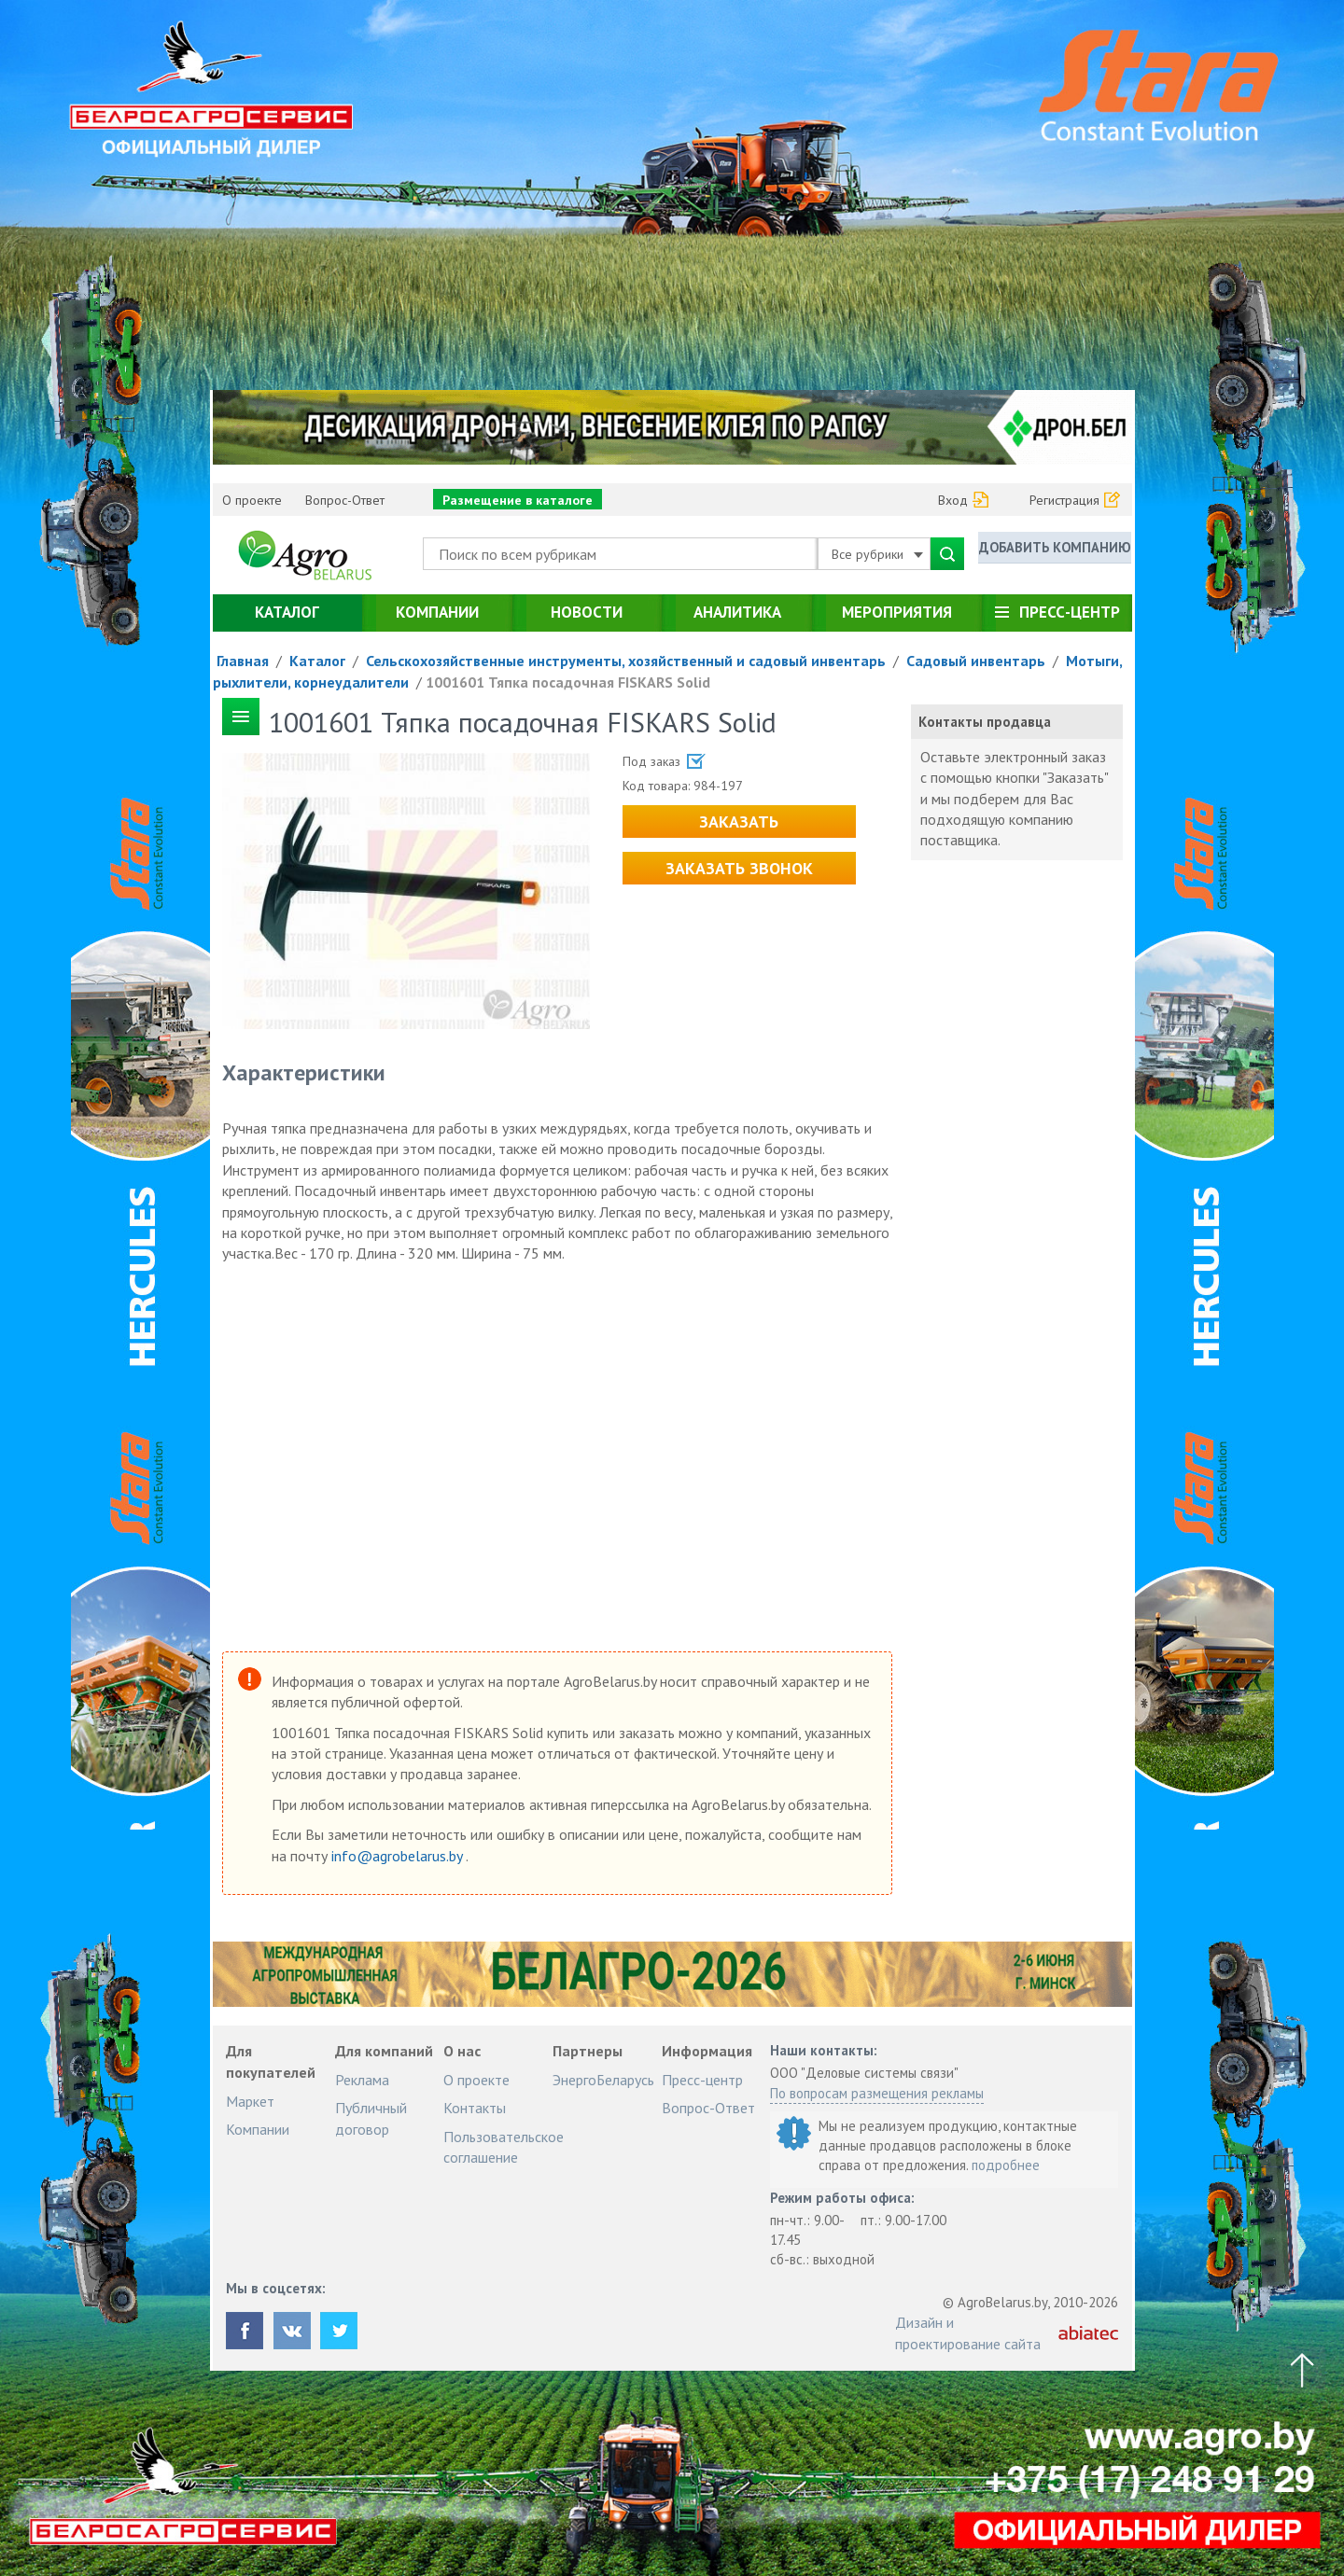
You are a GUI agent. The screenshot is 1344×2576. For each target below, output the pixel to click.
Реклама (362, 2079)
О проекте (252, 500)
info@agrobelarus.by (398, 1855)
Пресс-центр (1069, 612)
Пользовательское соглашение (503, 2146)
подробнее (1006, 2165)
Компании (437, 612)
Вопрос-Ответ (345, 500)
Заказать (738, 821)
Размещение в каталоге (517, 500)
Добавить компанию (1054, 552)
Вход (953, 500)
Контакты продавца (984, 722)
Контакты (474, 2107)
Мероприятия (897, 612)
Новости (587, 612)
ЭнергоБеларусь (603, 2079)
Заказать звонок (739, 868)
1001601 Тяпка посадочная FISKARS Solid (568, 682)
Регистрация (1064, 500)
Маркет (250, 2101)
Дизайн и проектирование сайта (968, 2332)
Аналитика (737, 612)
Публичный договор (371, 2117)
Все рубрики (877, 554)
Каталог (287, 612)
